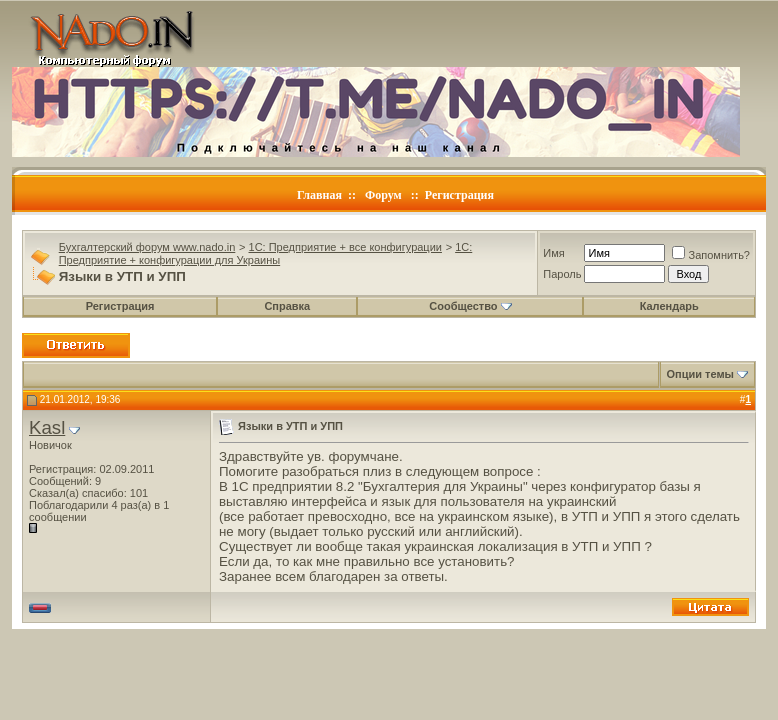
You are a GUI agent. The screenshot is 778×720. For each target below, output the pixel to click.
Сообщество (470, 306)
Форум (383, 195)
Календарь (669, 306)
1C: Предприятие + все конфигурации (345, 247)
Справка (287, 306)
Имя (553, 253)
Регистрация (459, 195)
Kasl (47, 427)
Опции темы (700, 374)
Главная (319, 195)
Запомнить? (711, 255)
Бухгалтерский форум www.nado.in (147, 247)
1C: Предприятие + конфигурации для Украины (266, 253)
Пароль (562, 274)
